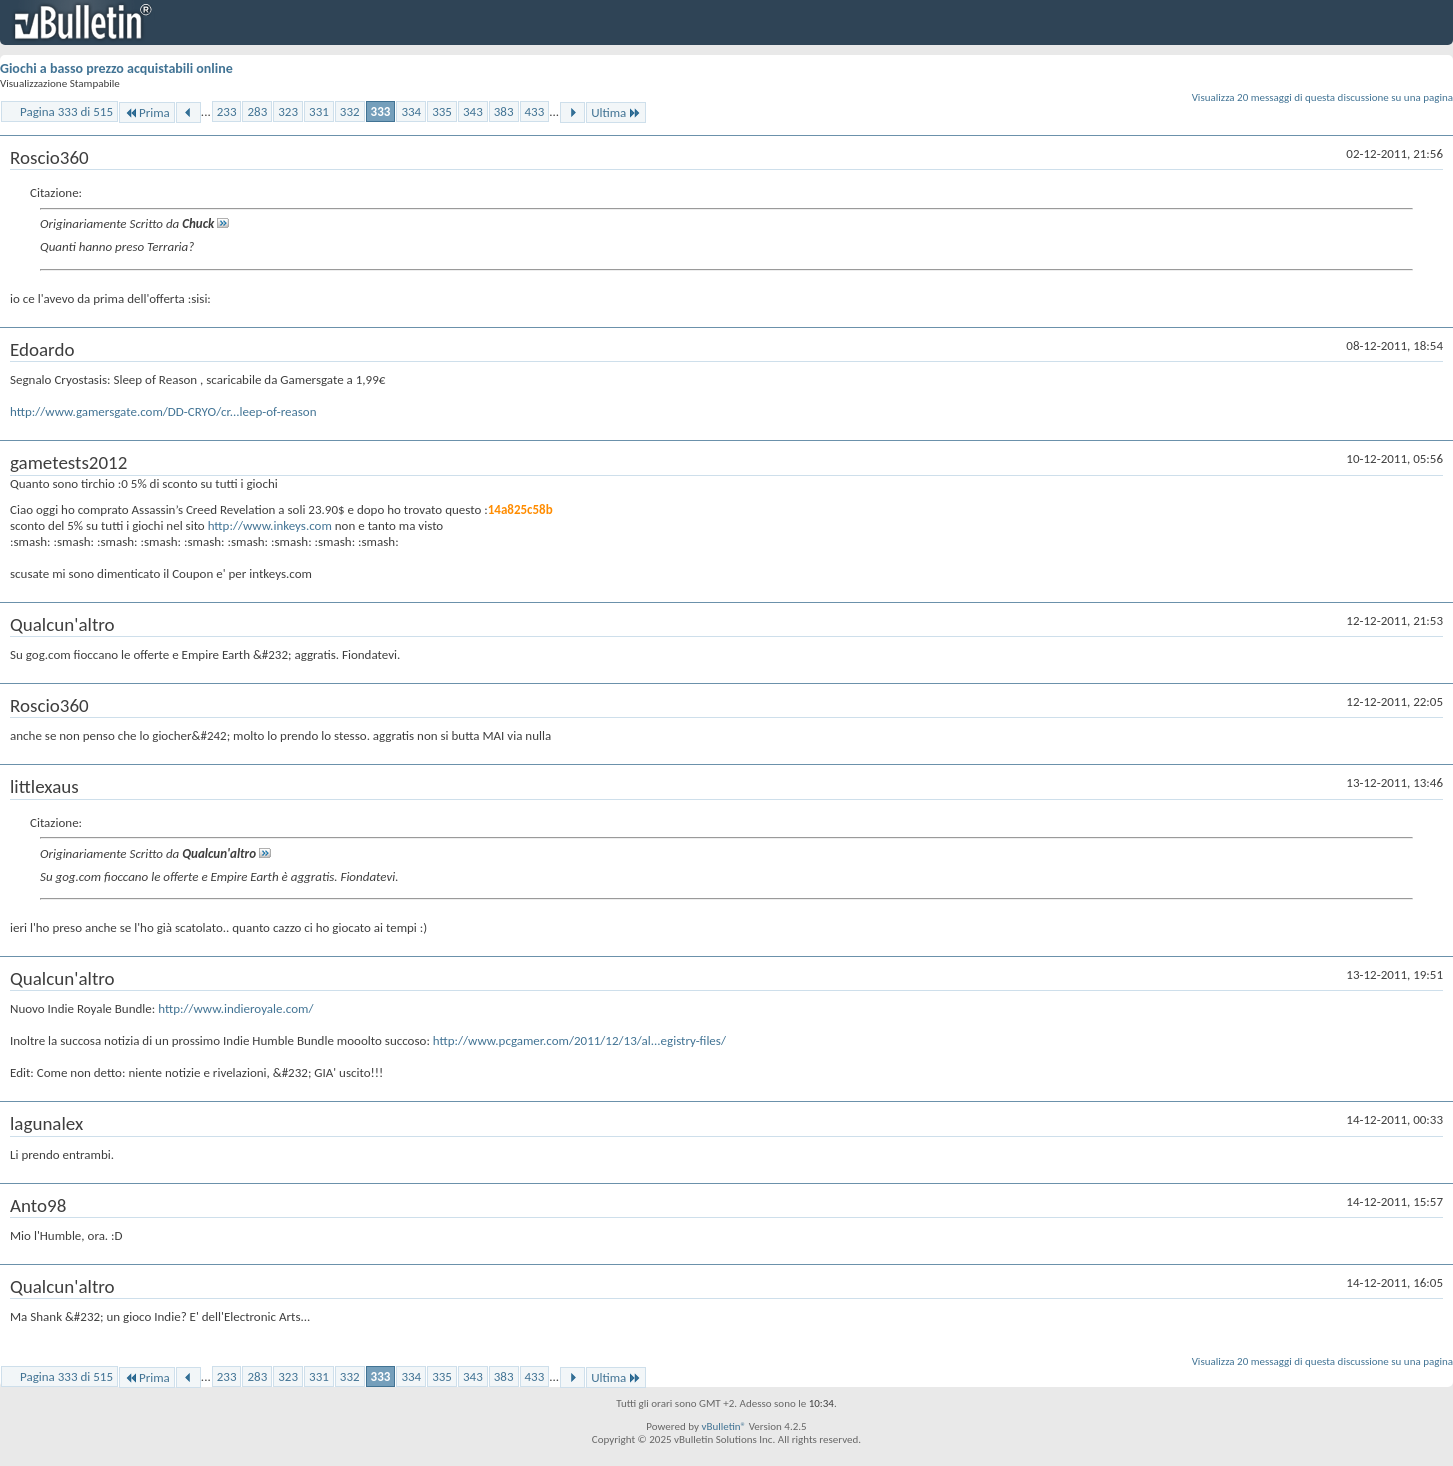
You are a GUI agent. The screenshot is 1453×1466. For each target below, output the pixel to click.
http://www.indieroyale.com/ (235, 1008)
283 (257, 111)
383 (504, 111)
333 (381, 111)
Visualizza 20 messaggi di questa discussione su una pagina (1322, 97)
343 (473, 111)
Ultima (616, 112)
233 (227, 111)
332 (350, 111)
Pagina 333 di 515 (66, 111)
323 (288, 111)
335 (442, 111)
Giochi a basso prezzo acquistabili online (116, 68)
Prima (147, 112)
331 (319, 111)
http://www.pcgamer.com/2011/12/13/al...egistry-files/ (579, 1040)
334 (411, 111)
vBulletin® (723, 1426)
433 (535, 111)
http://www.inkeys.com (270, 525)
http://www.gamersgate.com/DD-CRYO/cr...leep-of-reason (163, 411)
